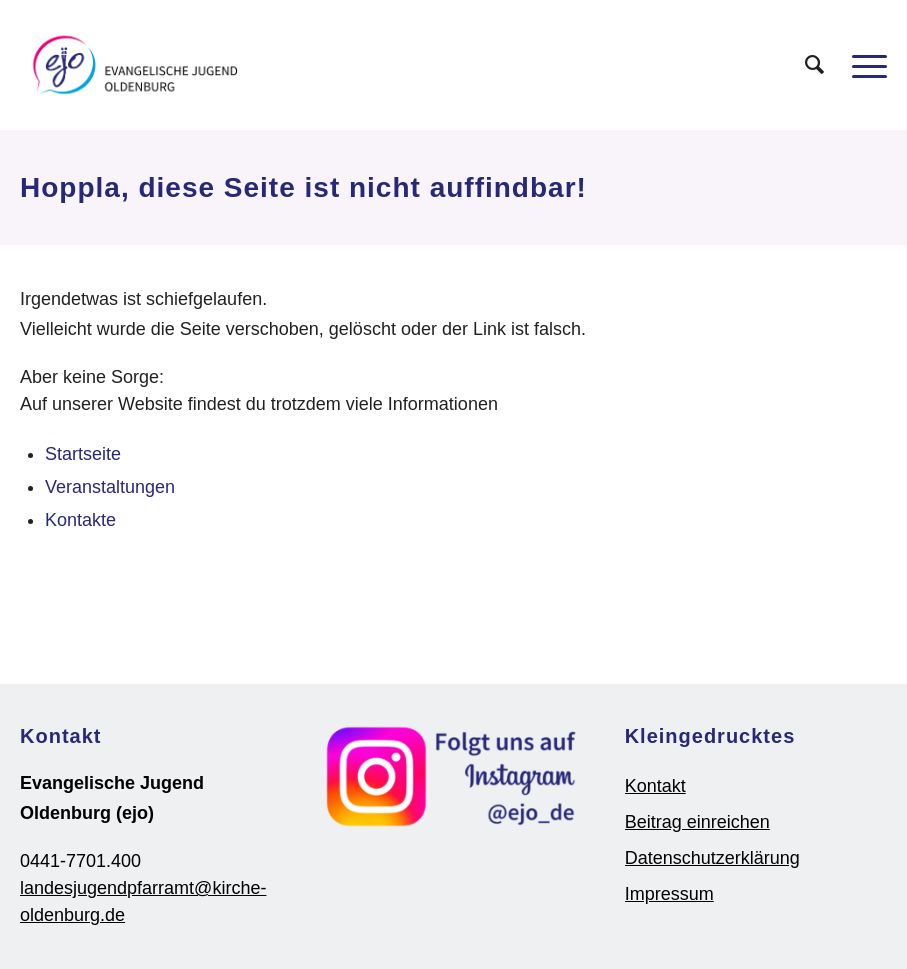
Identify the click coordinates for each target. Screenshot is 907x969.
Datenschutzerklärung (712, 858)
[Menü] (859, 65)
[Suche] (804, 65)
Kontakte (80, 520)
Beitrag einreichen (697, 822)
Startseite (83, 454)
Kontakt (655, 786)
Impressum (669, 894)
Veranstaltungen (110, 487)
